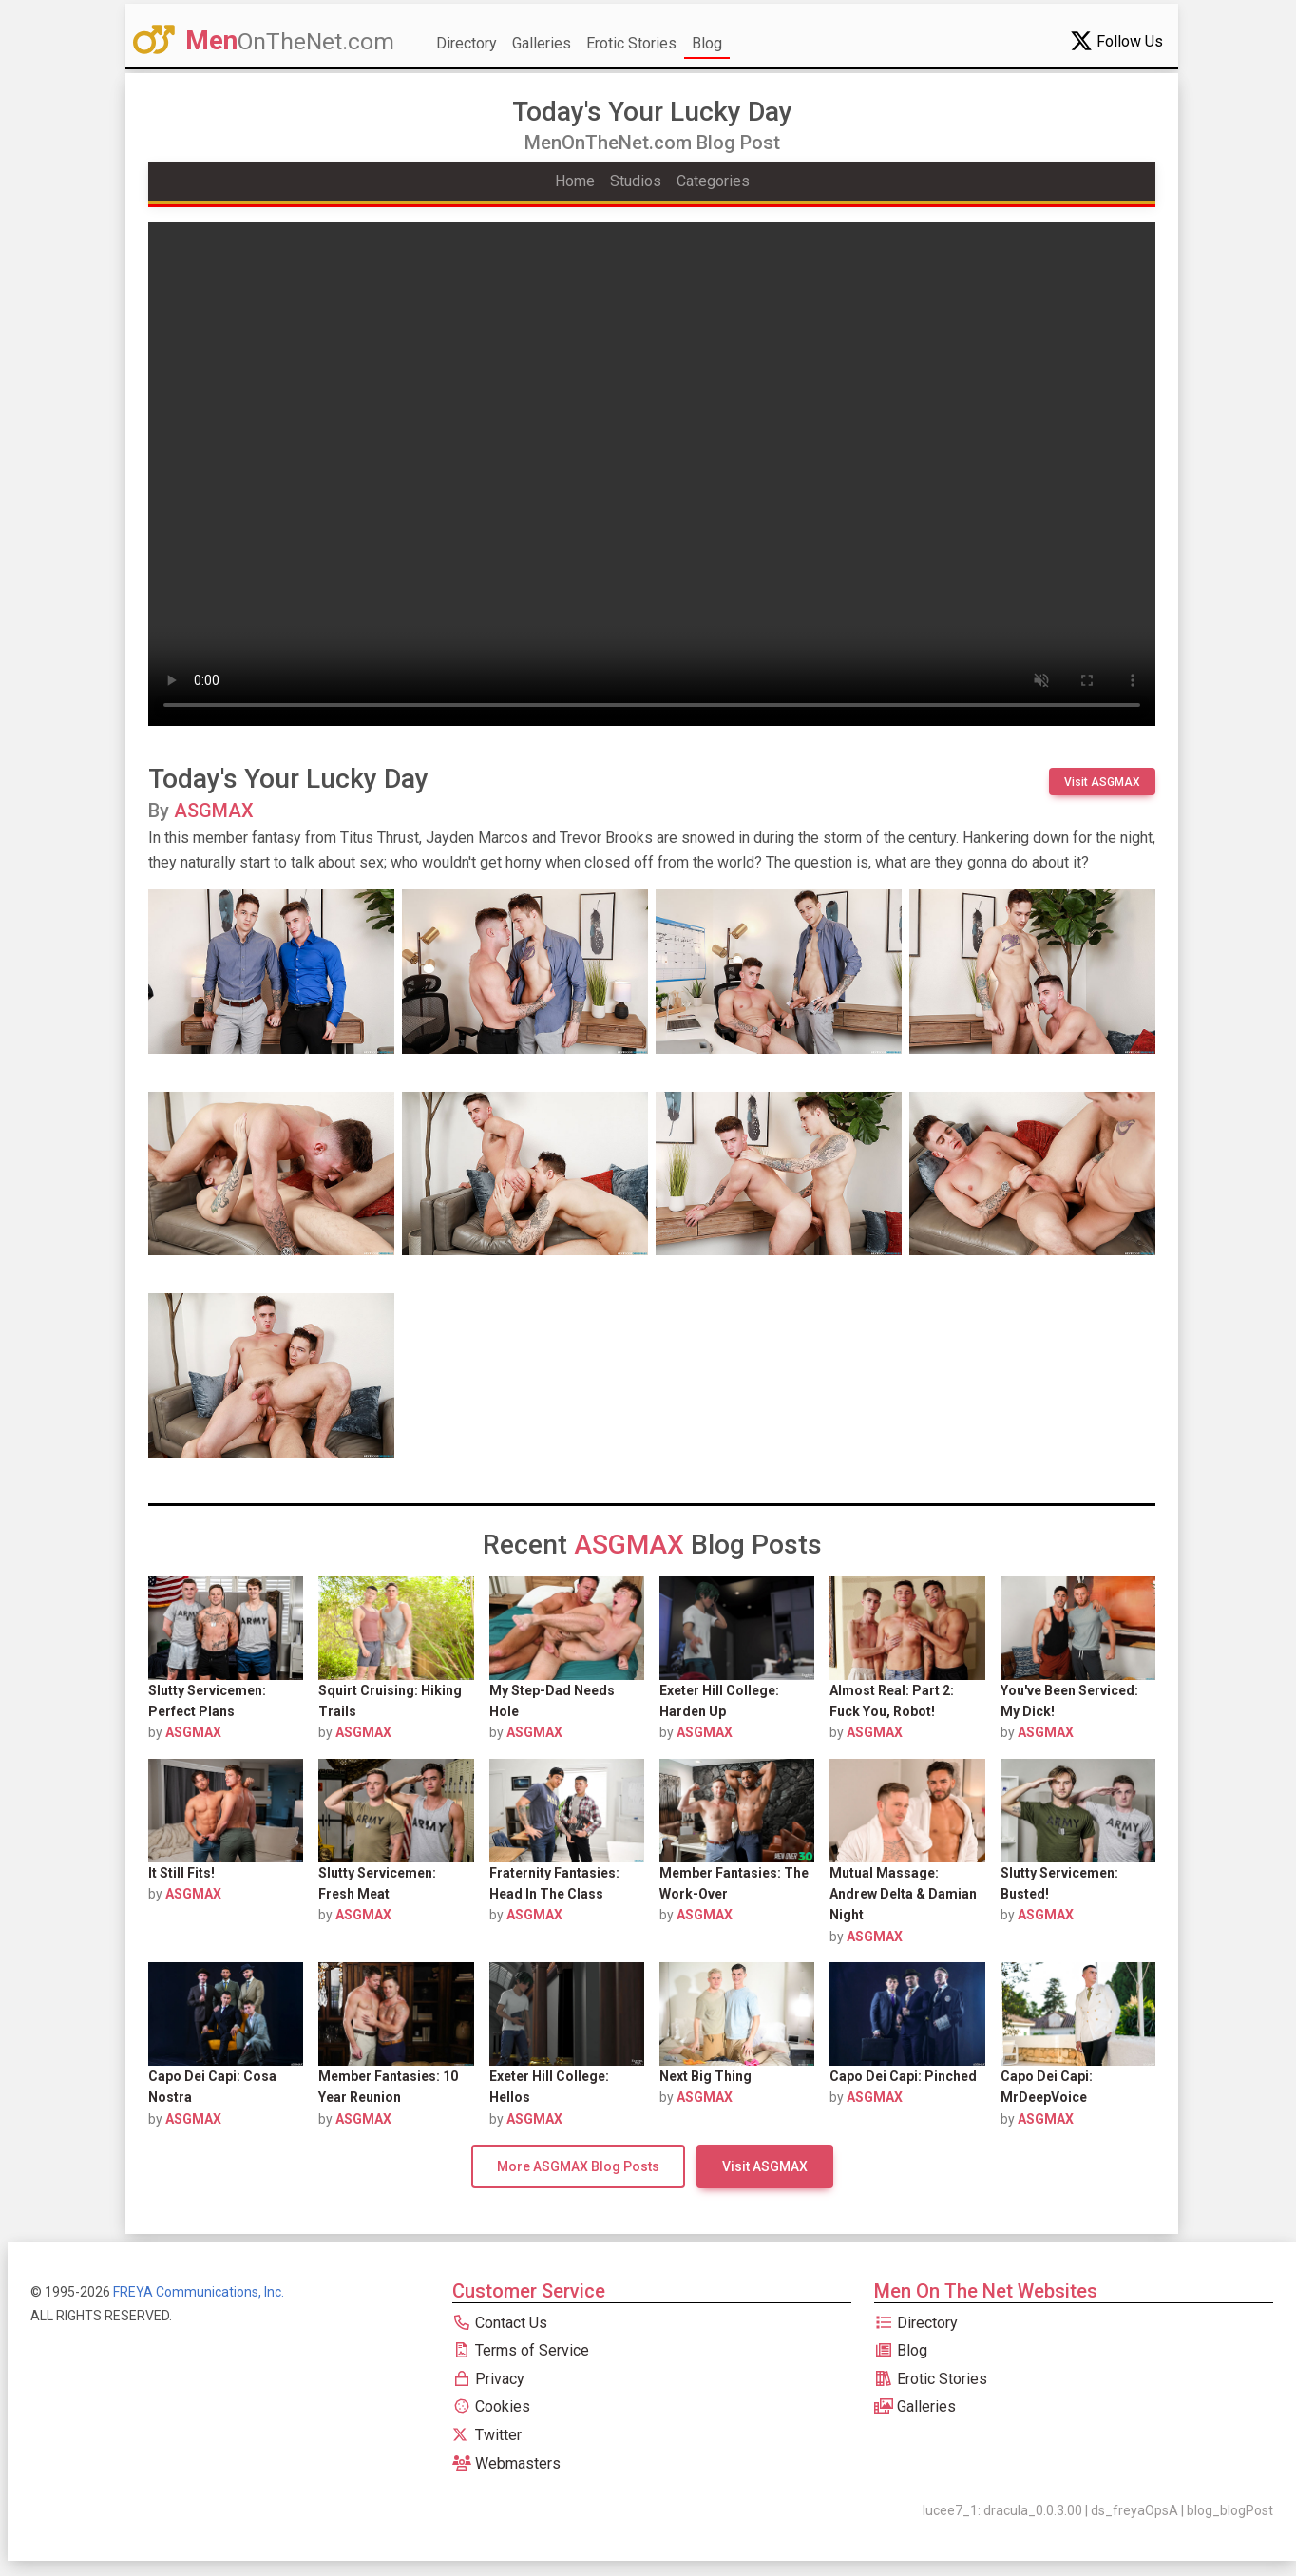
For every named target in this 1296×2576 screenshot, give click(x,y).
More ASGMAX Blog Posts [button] (578, 2166)
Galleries (541, 43)
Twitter (487, 2435)
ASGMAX (214, 810)
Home (575, 181)
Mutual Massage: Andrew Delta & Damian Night (903, 1894)
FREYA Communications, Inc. (198, 2291)
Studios (635, 181)
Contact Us (499, 2323)
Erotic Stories (631, 43)
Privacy (488, 2379)
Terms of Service (520, 2350)
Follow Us (1116, 40)
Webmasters (506, 2463)
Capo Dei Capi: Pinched (903, 2076)
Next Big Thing (705, 2076)
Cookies (491, 2406)
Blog (707, 43)
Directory (466, 43)
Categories (713, 181)
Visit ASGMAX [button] (1102, 782)
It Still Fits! (181, 1872)
